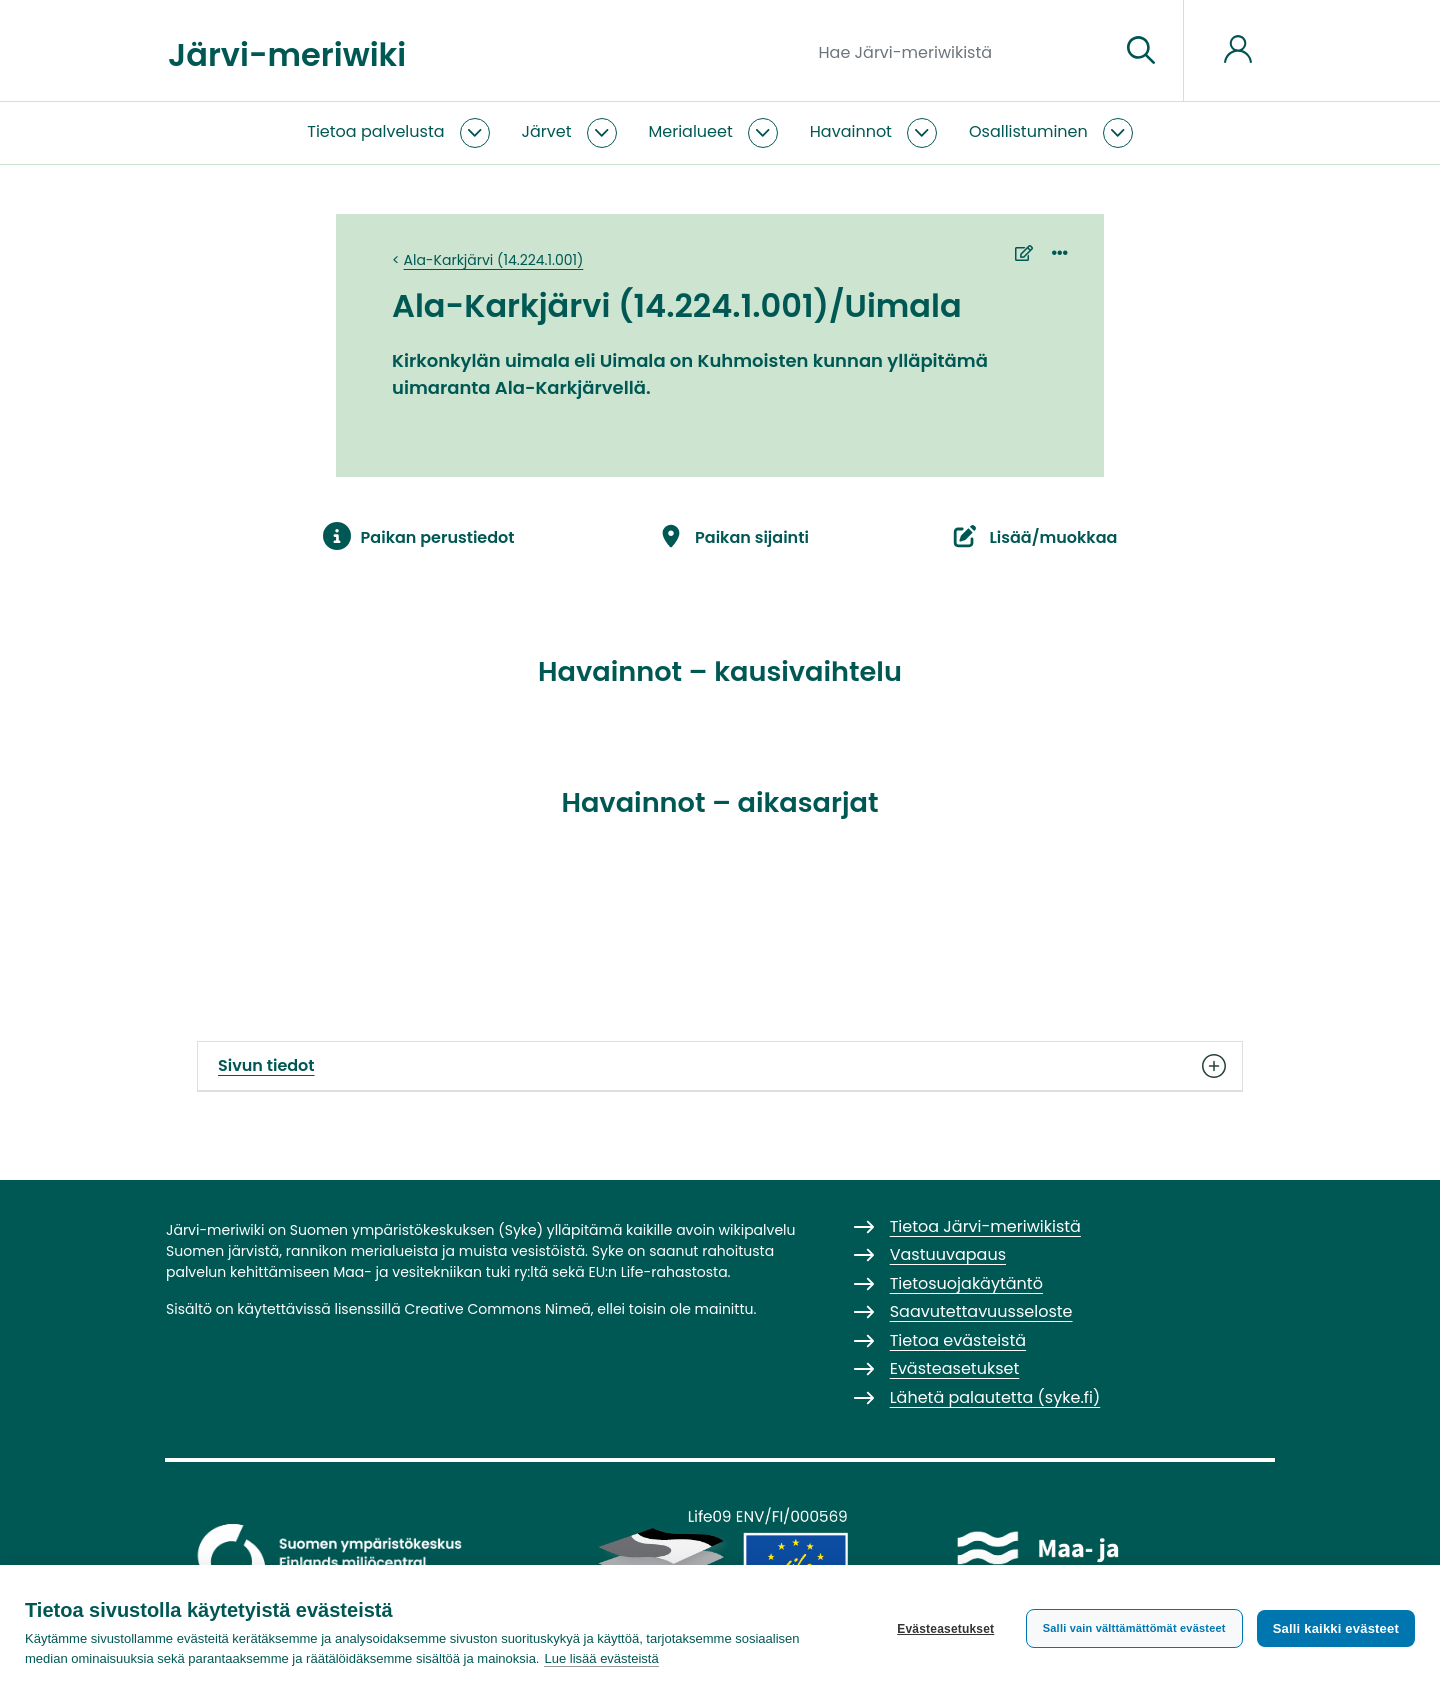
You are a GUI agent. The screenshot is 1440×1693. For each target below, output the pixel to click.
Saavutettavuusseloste (981, 1311)
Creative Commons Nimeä (497, 1309)
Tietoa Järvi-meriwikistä (985, 1226)
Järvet (547, 131)
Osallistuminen (1028, 131)
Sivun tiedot (720, 1066)
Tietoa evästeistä (958, 1340)
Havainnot (851, 131)
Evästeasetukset (945, 1629)
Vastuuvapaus (948, 1254)
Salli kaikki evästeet (1336, 1628)
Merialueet (691, 131)
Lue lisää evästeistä (601, 1658)
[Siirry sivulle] (1141, 51)
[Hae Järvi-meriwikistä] (961, 51)
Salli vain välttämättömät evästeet (1134, 1628)
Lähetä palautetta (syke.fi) (995, 1397)
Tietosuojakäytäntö (966, 1283)
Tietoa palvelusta (375, 131)
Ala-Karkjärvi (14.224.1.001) (494, 260)
